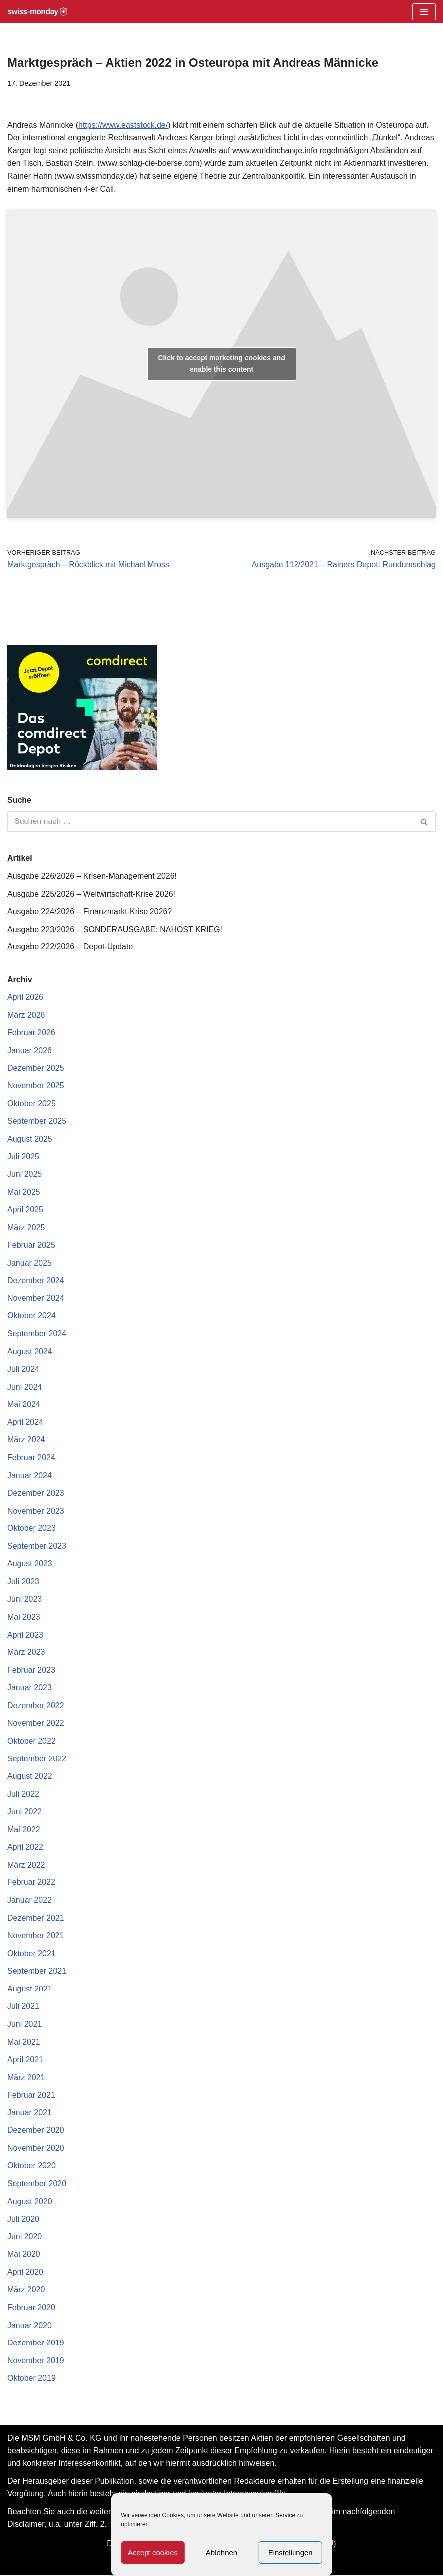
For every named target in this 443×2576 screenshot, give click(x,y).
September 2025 (36, 1121)
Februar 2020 (31, 2309)
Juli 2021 (23, 2007)
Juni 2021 (24, 2025)
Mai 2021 (23, 2043)
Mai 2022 (23, 1830)
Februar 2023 (31, 1670)
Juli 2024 (23, 1369)
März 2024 (26, 1440)
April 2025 (25, 1210)
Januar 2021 (29, 2113)
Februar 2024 (31, 1458)
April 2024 (25, 1422)
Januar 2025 (29, 1263)
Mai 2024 (23, 1405)
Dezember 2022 (35, 1706)
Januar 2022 (29, 1901)
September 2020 (36, 2185)
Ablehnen (221, 2552)
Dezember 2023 (35, 1494)
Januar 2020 (29, 2326)
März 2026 (26, 1015)
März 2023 (26, 1653)
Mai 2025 (23, 1192)
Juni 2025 (24, 1175)
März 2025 (26, 1228)
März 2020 (26, 2291)
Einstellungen (290, 2552)
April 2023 (25, 1635)
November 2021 (35, 1936)
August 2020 (29, 2202)
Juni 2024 (24, 1387)
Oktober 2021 (31, 1954)
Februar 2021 (31, 2096)
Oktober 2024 (31, 1316)
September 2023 (36, 1546)
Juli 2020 (23, 2220)
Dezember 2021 (35, 1919)
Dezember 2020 (35, 2131)
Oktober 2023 (31, 1529)
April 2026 (25, 997)
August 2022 (29, 1777)
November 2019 (35, 2362)
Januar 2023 (29, 1688)
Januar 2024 (29, 1476)
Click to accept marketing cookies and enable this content (221, 363)
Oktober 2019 (31, 2379)
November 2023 (35, 1511)
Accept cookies (153, 2552)
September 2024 (36, 1334)
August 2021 (29, 1990)
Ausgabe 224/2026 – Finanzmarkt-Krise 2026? (89, 912)
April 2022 (25, 1848)
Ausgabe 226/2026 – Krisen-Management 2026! (92, 876)
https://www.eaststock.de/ (123, 125)
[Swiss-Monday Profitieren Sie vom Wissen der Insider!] (37, 11)
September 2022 (36, 1759)
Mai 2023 (23, 1618)
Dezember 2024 (35, 1281)
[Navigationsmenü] (424, 11)
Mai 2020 (23, 2255)
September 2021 (36, 1972)
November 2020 (35, 2149)
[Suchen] (210, 822)
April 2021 (25, 2061)
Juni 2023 (24, 1600)
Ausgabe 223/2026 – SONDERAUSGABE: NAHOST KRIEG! (115, 929)
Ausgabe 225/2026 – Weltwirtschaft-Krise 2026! (91, 894)
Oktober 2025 (31, 1103)
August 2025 (29, 1139)
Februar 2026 (31, 1033)
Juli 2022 (23, 1795)
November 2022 (35, 1724)
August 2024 (29, 1352)
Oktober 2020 (31, 2167)
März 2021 (26, 2078)
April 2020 (25, 2273)
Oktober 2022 (31, 1742)
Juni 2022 (24, 1812)
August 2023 (29, 1564)
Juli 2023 (23, 1582)
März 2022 (26, 1866)
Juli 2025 (23, 1157)
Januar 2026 (29, 1051)
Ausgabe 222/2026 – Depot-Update (70, 947)
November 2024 (35, 1298)
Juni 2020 (24, 2237)
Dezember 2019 (35, 2344)
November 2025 (35, 1086)
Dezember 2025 (35, 1068)
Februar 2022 (31, 1883)
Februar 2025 (31, 1245)
